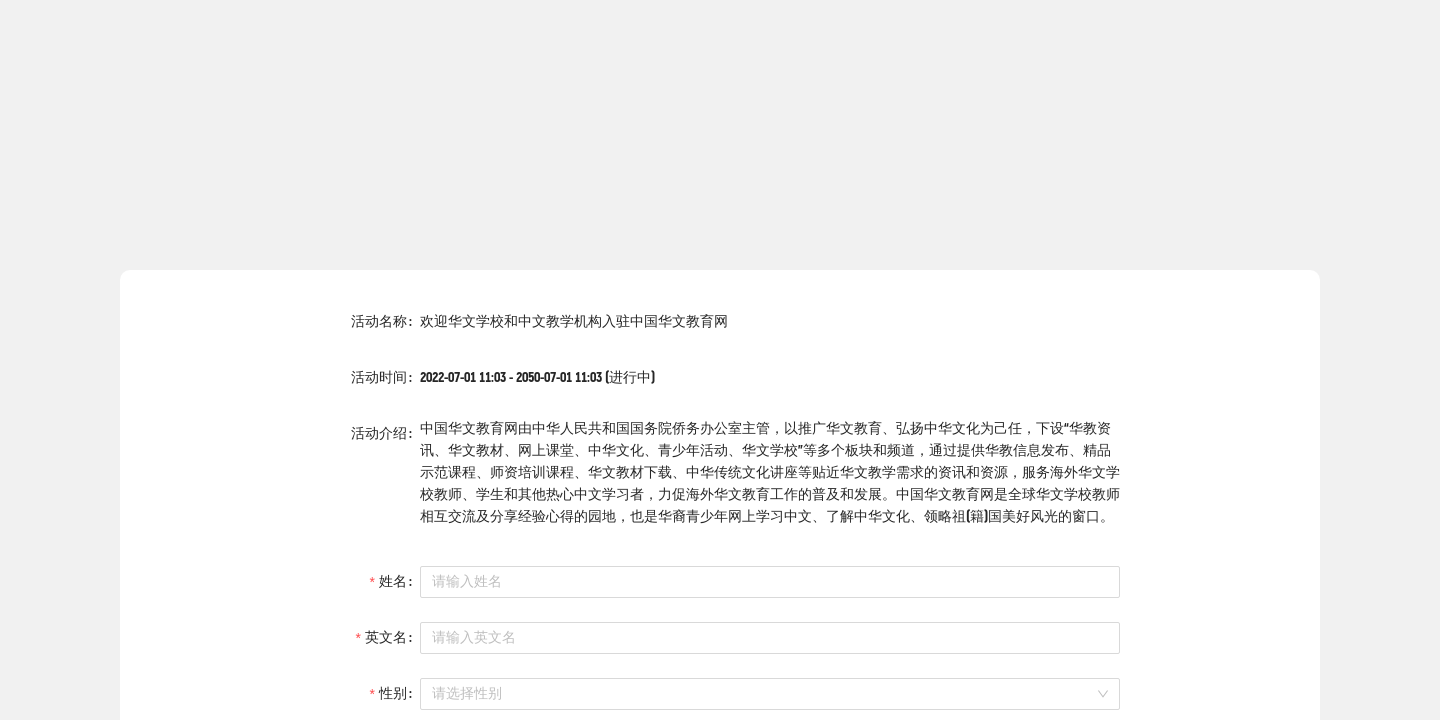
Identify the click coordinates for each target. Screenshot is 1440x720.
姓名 (393, 581)
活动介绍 (379, 433)
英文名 (386, 637)
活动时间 (379, 377)
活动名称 (379, 321)
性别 (393, 693)
